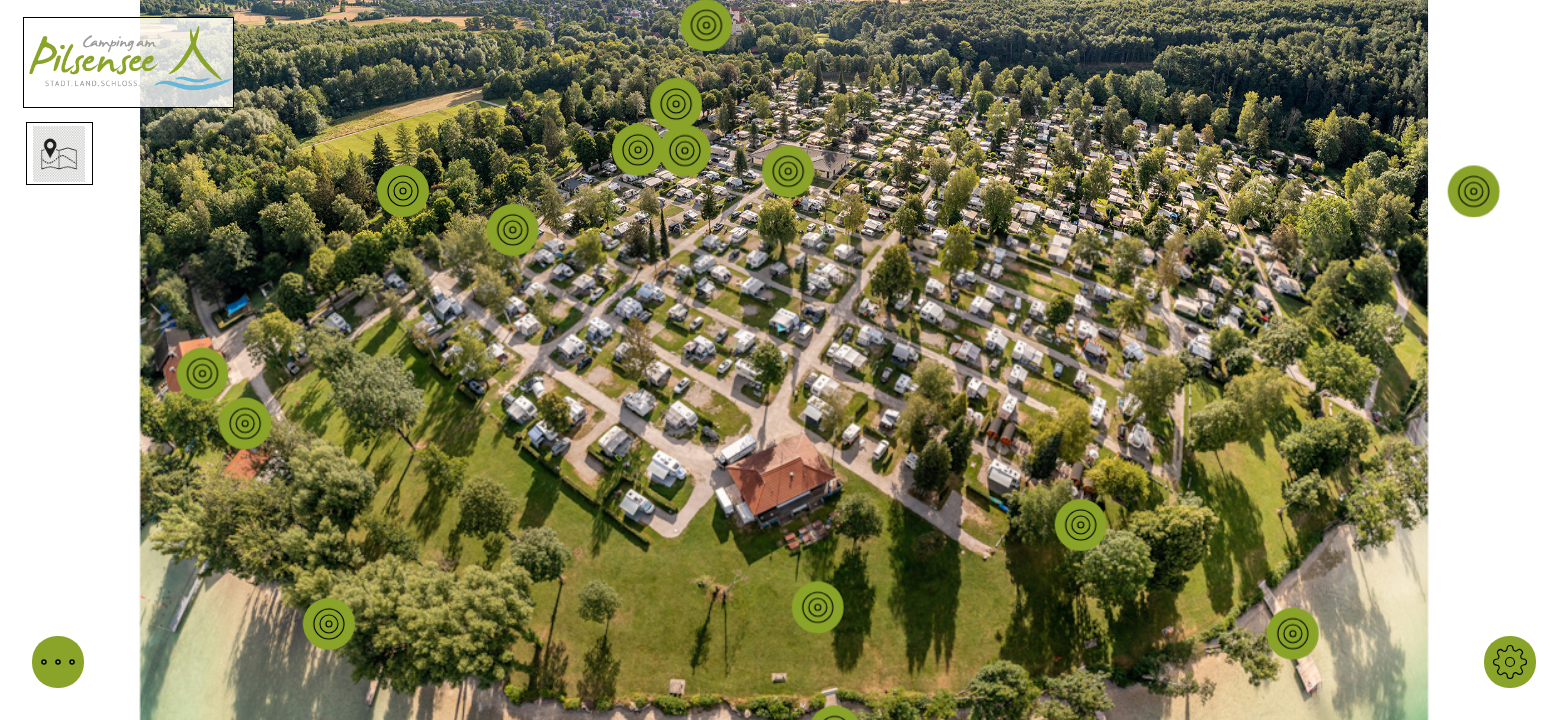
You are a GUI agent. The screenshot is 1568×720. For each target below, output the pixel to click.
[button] (58, 662)
